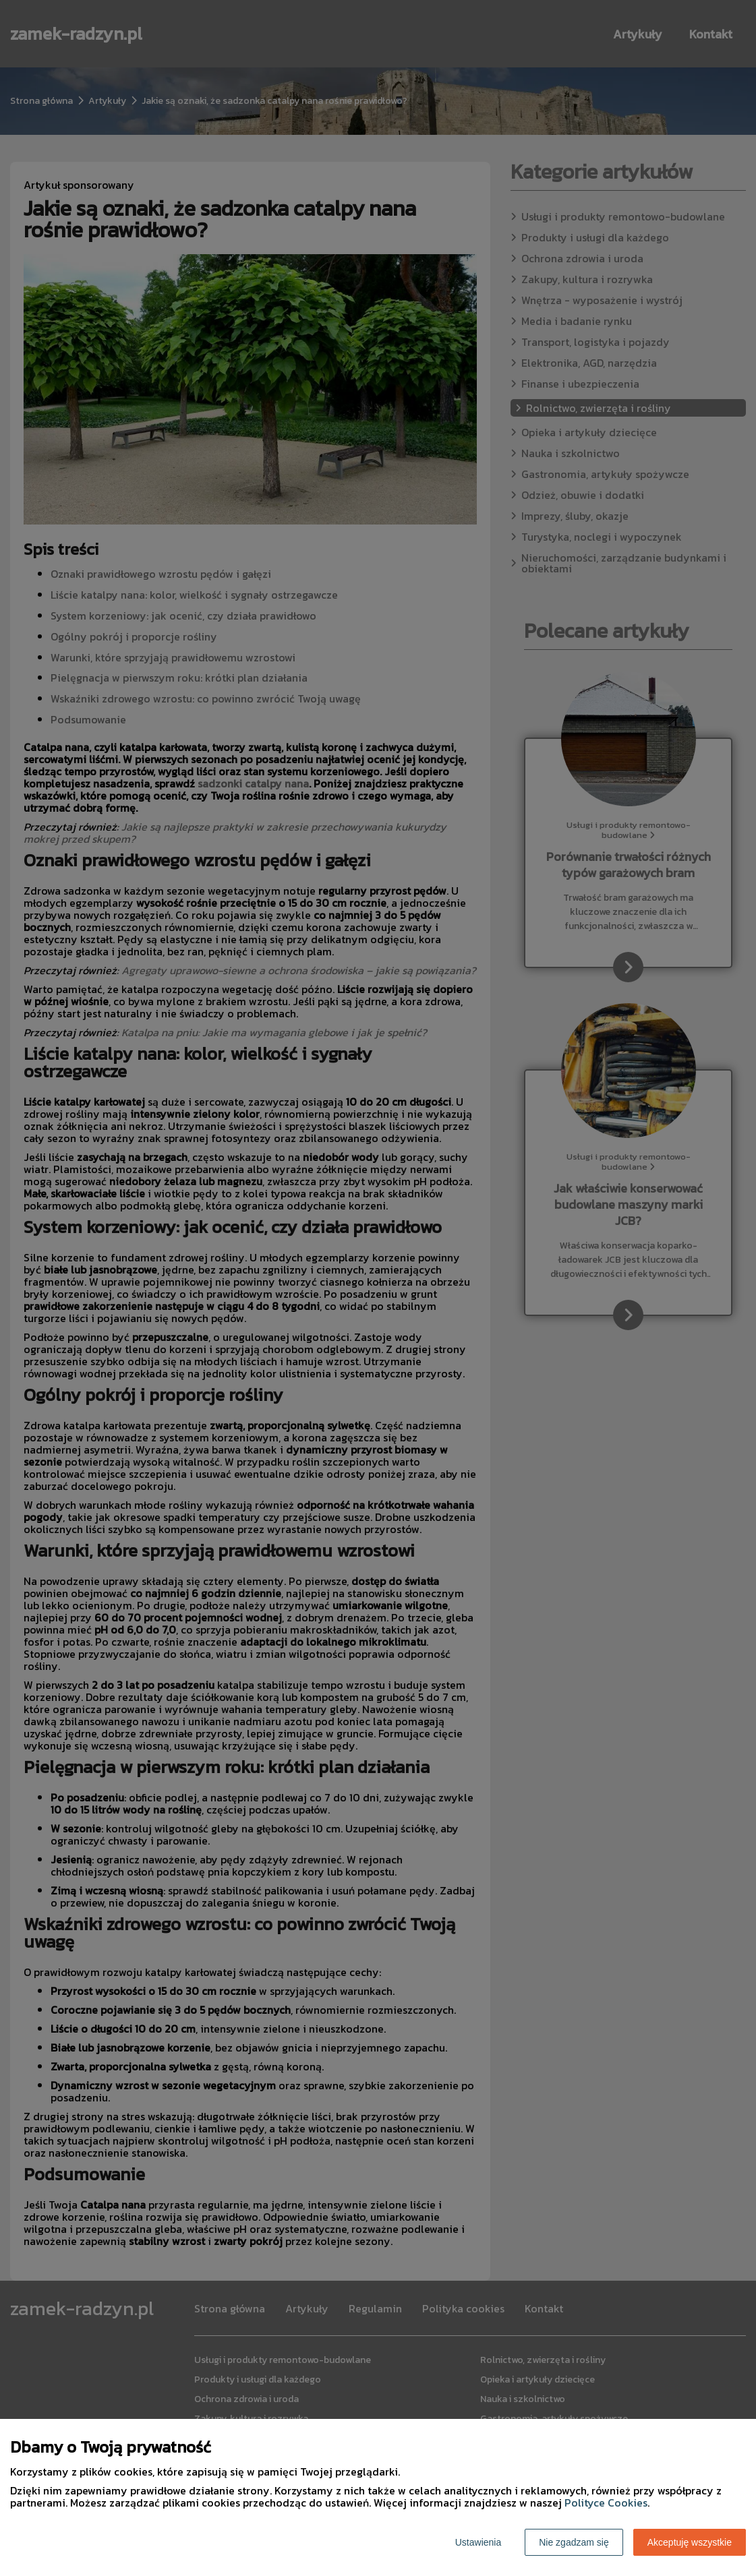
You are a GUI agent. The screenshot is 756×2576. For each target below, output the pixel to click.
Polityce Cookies (605, 2502)
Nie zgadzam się (574, 2542)
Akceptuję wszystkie (689, 2542)
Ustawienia (478, 2542)
